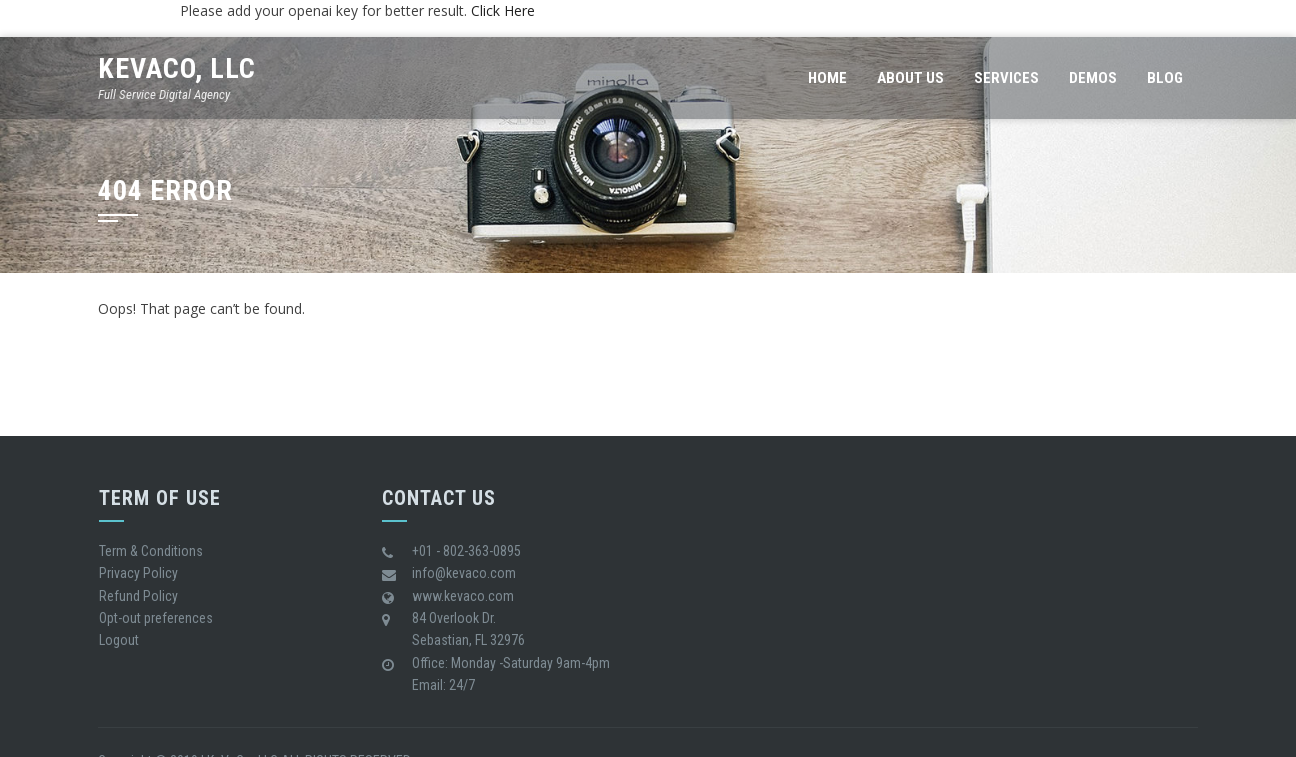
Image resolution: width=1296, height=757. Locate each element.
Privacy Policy (138, 573)
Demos (1093, 78)
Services (1006, 78)
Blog (1165, 78)
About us (910, 78)
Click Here (503, 10)
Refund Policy (138, 596)
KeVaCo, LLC (177, 68)
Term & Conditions (151, 551)
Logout (119, 640)
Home (827, 78)
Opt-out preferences (156, 618)
